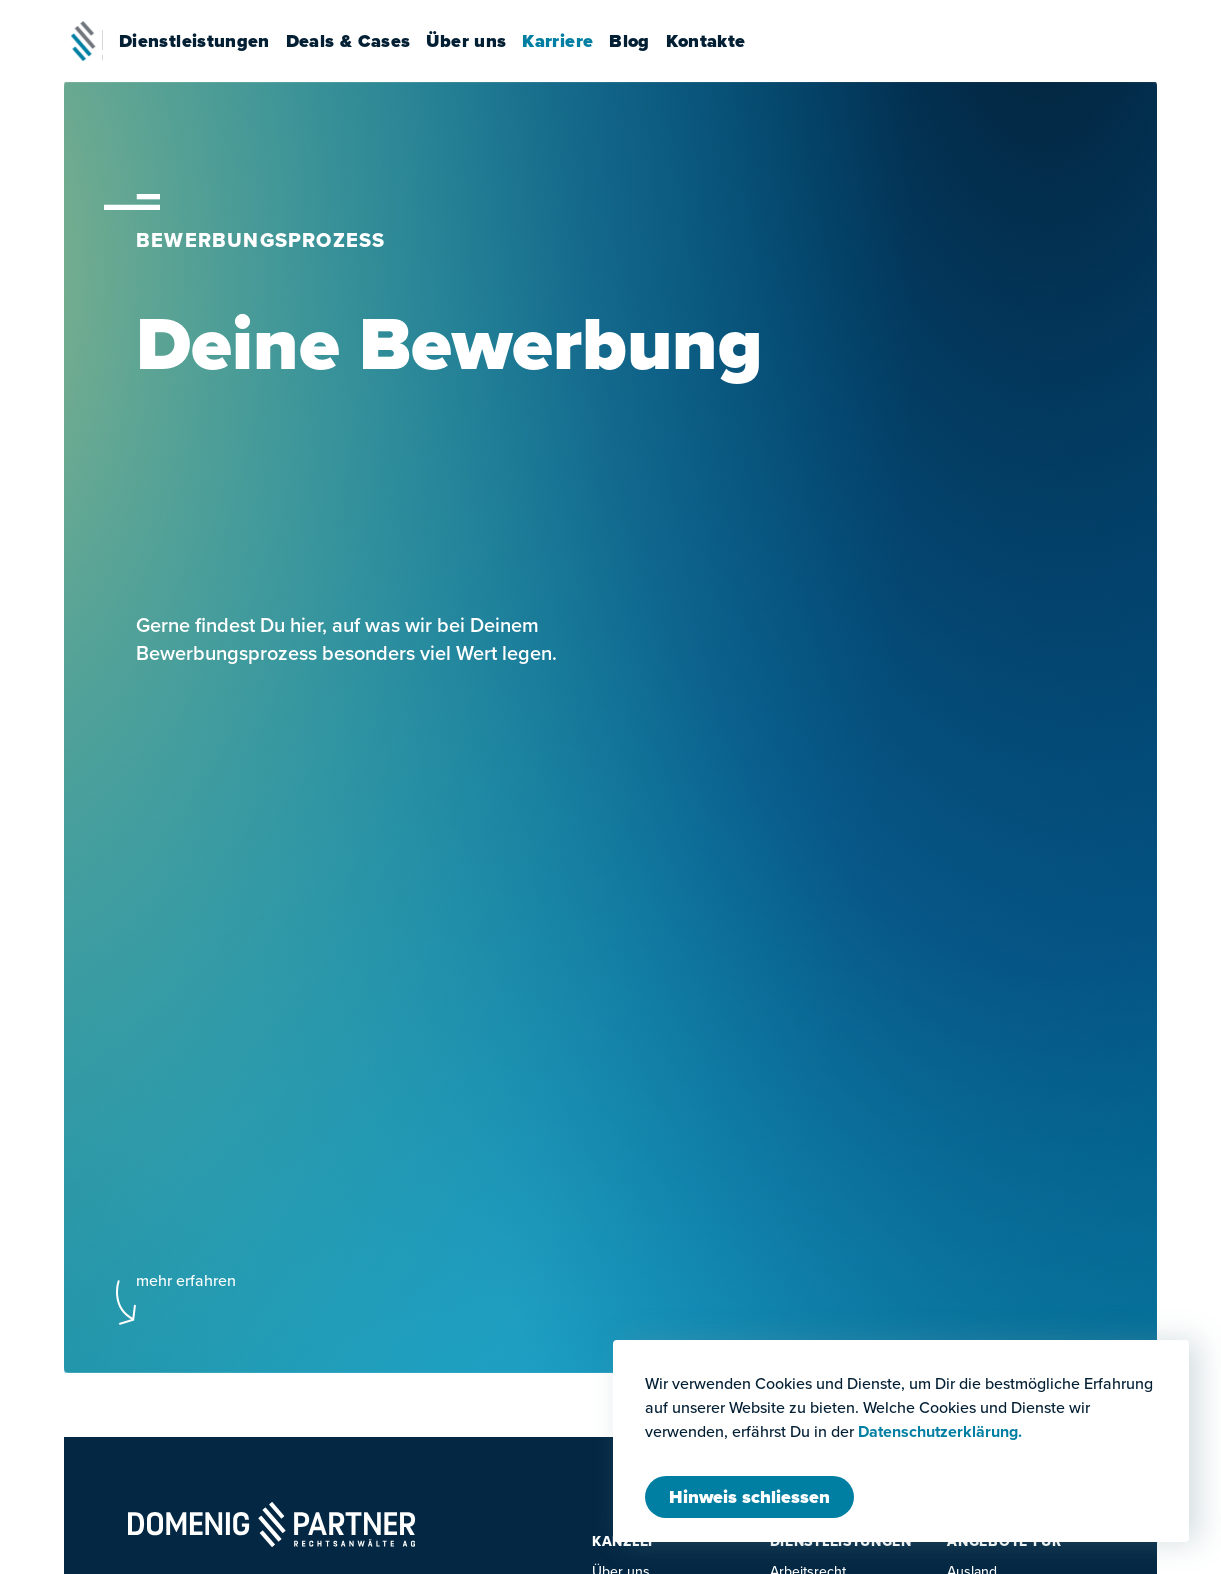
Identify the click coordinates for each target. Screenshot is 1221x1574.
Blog (640, 41)
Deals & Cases (359, 41)
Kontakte (717, 41)
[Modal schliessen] (749, 1497)
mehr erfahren (186, 1280)
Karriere (568, 41)
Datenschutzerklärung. (940, 1432)
